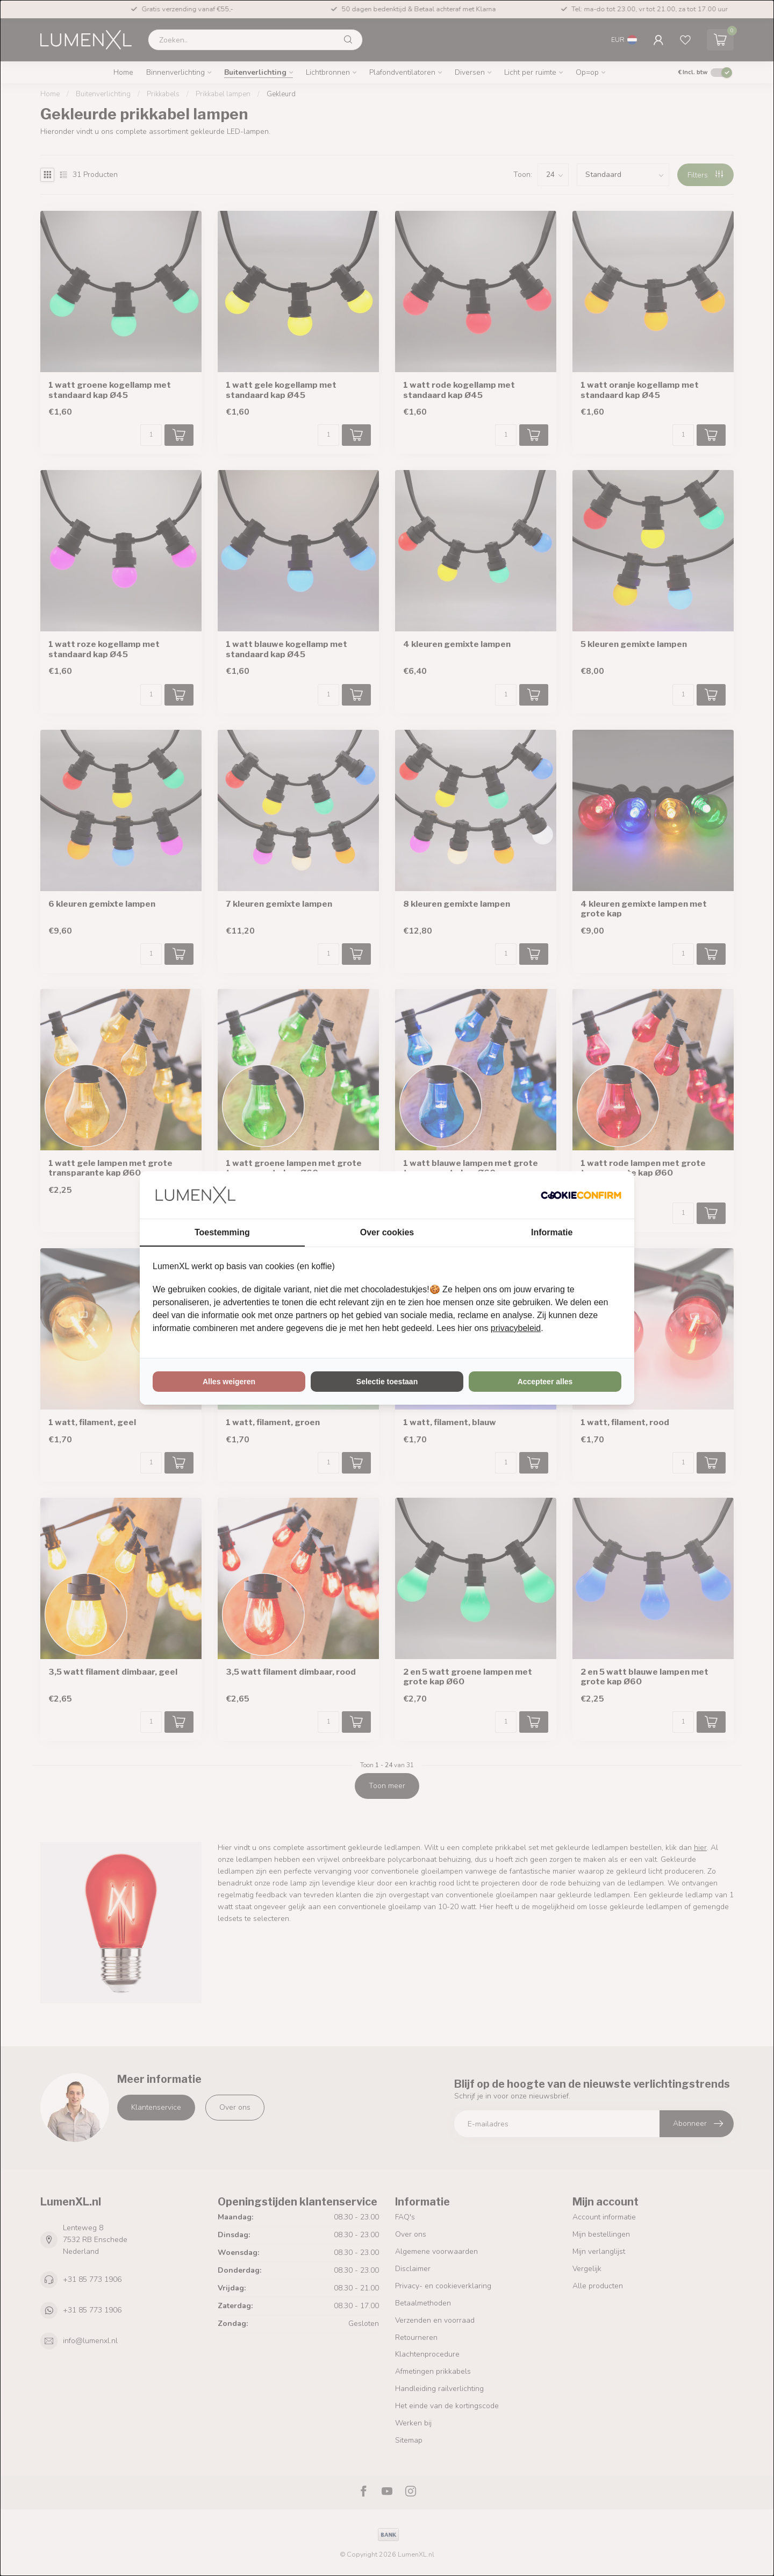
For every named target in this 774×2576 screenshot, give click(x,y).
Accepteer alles (545, 1381)
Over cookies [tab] (387, 1232)
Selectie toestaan (387, 1381)
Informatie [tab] (551, 1232)
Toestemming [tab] (222, 1232)
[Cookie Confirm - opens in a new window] (581, 1195)
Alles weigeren (229, 1381)
